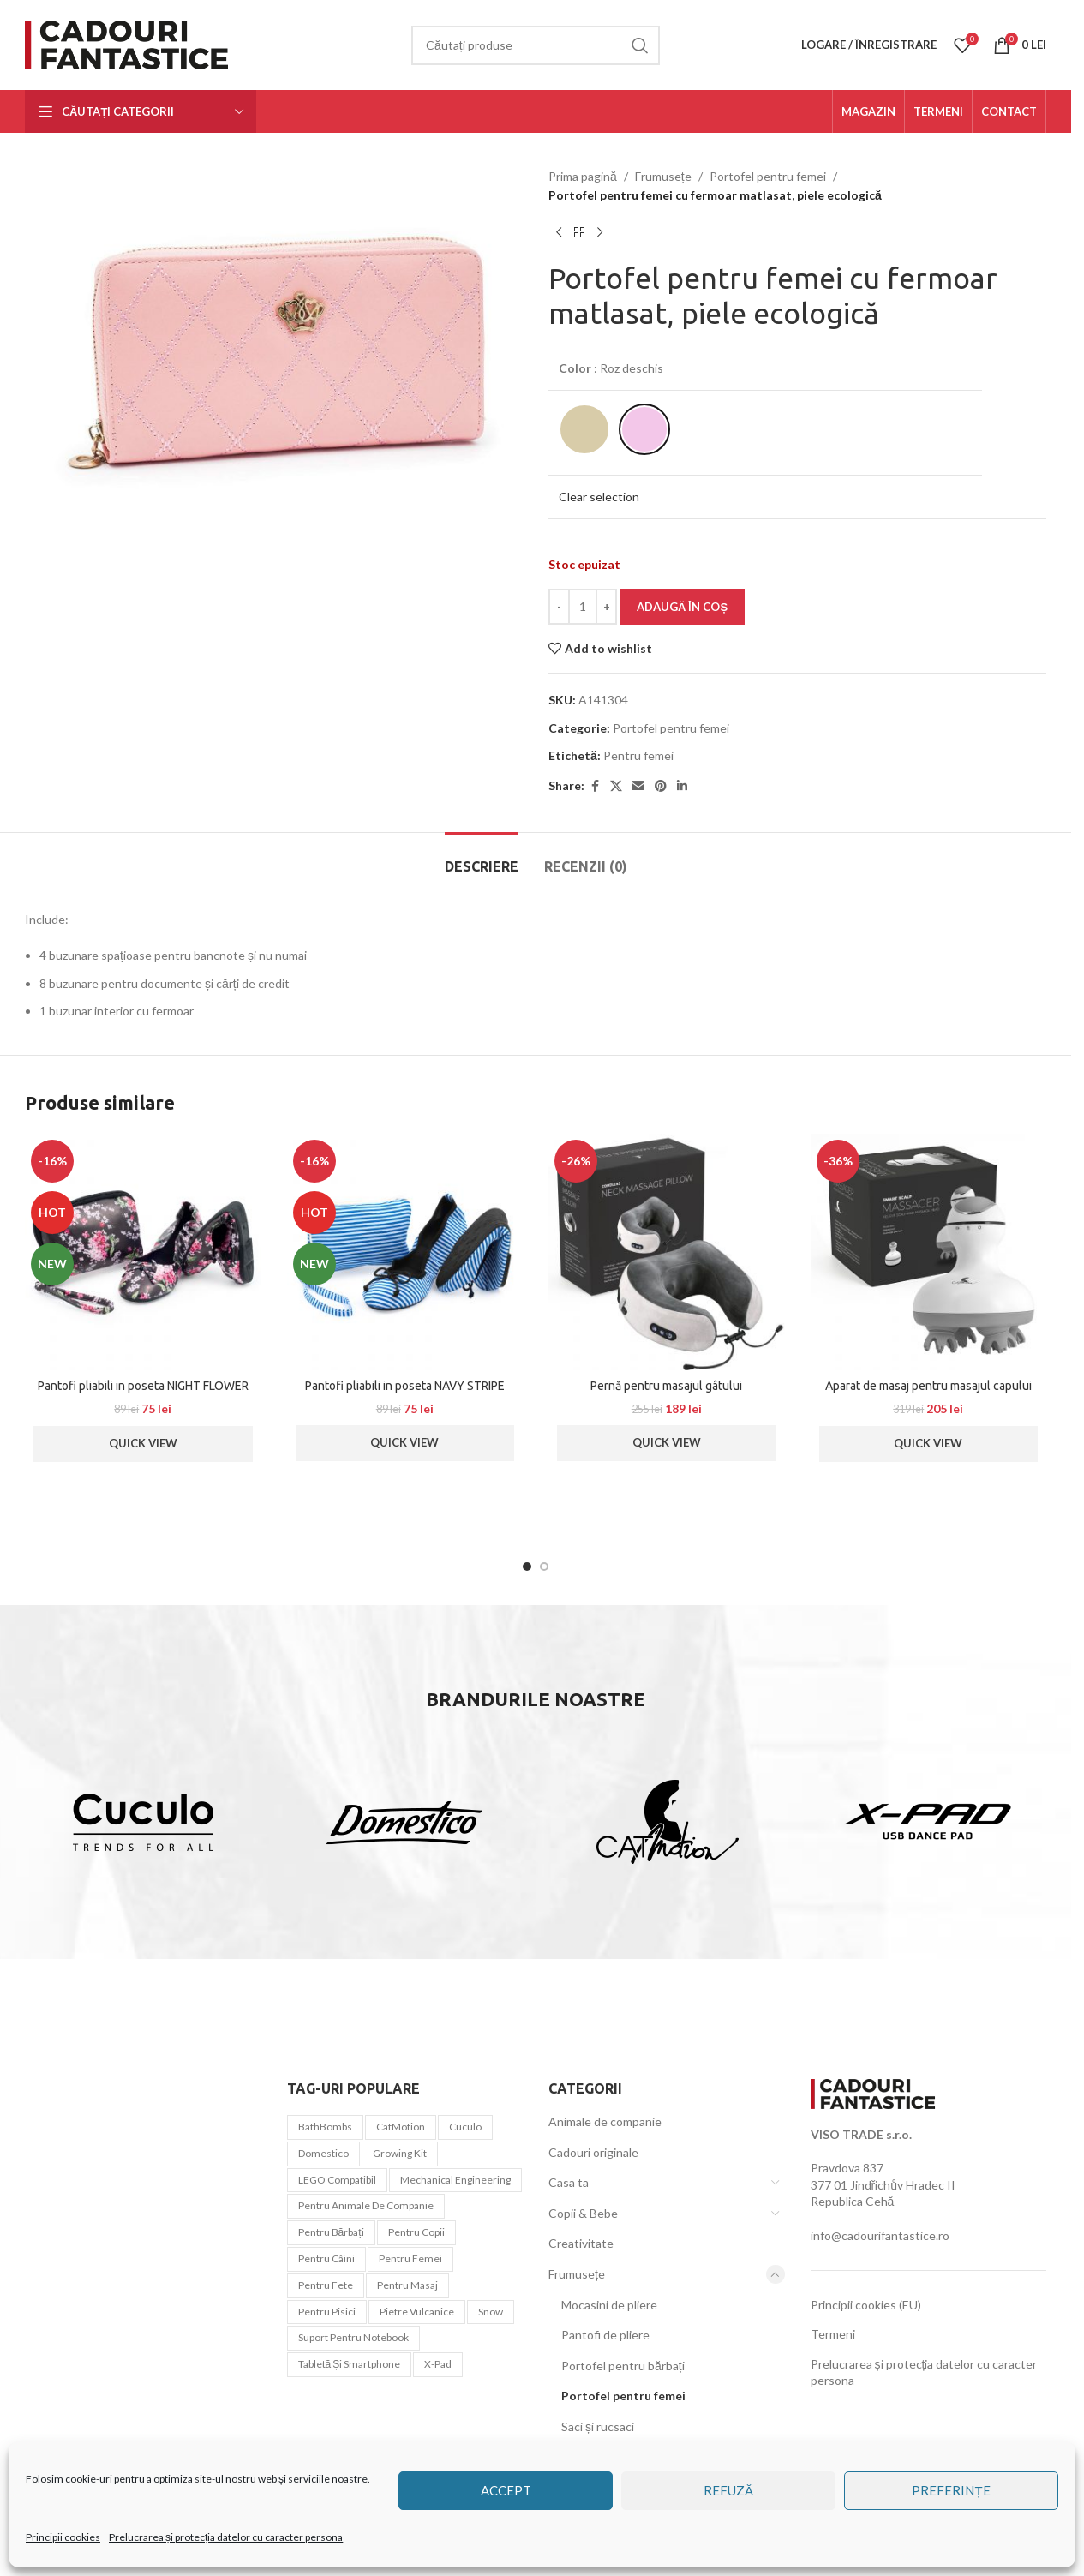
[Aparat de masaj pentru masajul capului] (929, 1252)
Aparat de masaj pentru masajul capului (928, 1386)
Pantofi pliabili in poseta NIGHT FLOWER (143, 1386)
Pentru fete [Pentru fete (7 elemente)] (325, 2285)
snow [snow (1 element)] (490, 2311)
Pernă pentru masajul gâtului (666, 1386)
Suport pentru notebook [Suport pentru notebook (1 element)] (353, 2337)
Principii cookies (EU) (866, 2304)
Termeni (833, 2334)
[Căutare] (535, 45)
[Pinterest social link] (661, 786)
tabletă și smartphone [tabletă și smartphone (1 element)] (349, 2363)
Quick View (143, 1443)
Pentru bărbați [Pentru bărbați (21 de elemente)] (331, 2232)
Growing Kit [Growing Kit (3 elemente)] (400, 2153)
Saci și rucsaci (597, 2426)
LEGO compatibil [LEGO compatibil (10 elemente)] (337, 2179)
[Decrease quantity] (559, 607)
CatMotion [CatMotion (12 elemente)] (400, 2126)
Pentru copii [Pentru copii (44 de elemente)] (416, 2232)
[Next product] (600, 233)
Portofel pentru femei (768, 176)
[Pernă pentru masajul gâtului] (666, 1252)
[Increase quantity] (606, 607)
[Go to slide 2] (544, 1566)
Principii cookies (63, 2537)
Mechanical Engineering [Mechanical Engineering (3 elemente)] (455, 2179)
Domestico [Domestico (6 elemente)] (323, 2153)
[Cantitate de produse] (583, 607)
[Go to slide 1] (527, 1566)
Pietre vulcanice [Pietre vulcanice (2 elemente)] (417, 2311)
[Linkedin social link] (682, 786)
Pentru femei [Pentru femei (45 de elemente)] (410, 2258)
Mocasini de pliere (609, 2304)
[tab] (481, 858)
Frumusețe (663, 176)
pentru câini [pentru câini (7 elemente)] (326, 2258)
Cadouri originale (593, 2152)
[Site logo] (130, 43)
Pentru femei (638, 755)
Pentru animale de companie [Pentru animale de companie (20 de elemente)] (366, 2205)
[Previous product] (558, 233)
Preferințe (951, 2490)
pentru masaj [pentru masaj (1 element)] (407, 2285)
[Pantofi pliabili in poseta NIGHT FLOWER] (143, 1252)
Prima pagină (582, 176)
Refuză (728, 2490)
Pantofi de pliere (605, 2334)
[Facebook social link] (594, 786)
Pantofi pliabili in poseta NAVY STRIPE (405, 1386)
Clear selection (599, 496)
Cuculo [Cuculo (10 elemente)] (465, 2126)
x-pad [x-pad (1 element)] (438, 2363)
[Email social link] (638, 786)
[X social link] (616, 786)
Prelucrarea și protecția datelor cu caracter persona (226, 2537)
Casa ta (568, 2182)
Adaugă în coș (682, 607)
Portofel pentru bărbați (623, 2365)
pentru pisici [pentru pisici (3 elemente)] (327, 2311)
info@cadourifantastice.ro (880, 2235)
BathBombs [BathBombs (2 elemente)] (325, 2126)
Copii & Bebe (583, 2213)
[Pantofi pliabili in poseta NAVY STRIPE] (405, 1252)
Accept (506, 2490)
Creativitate (581, 2243)
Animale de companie (605, 2121)
